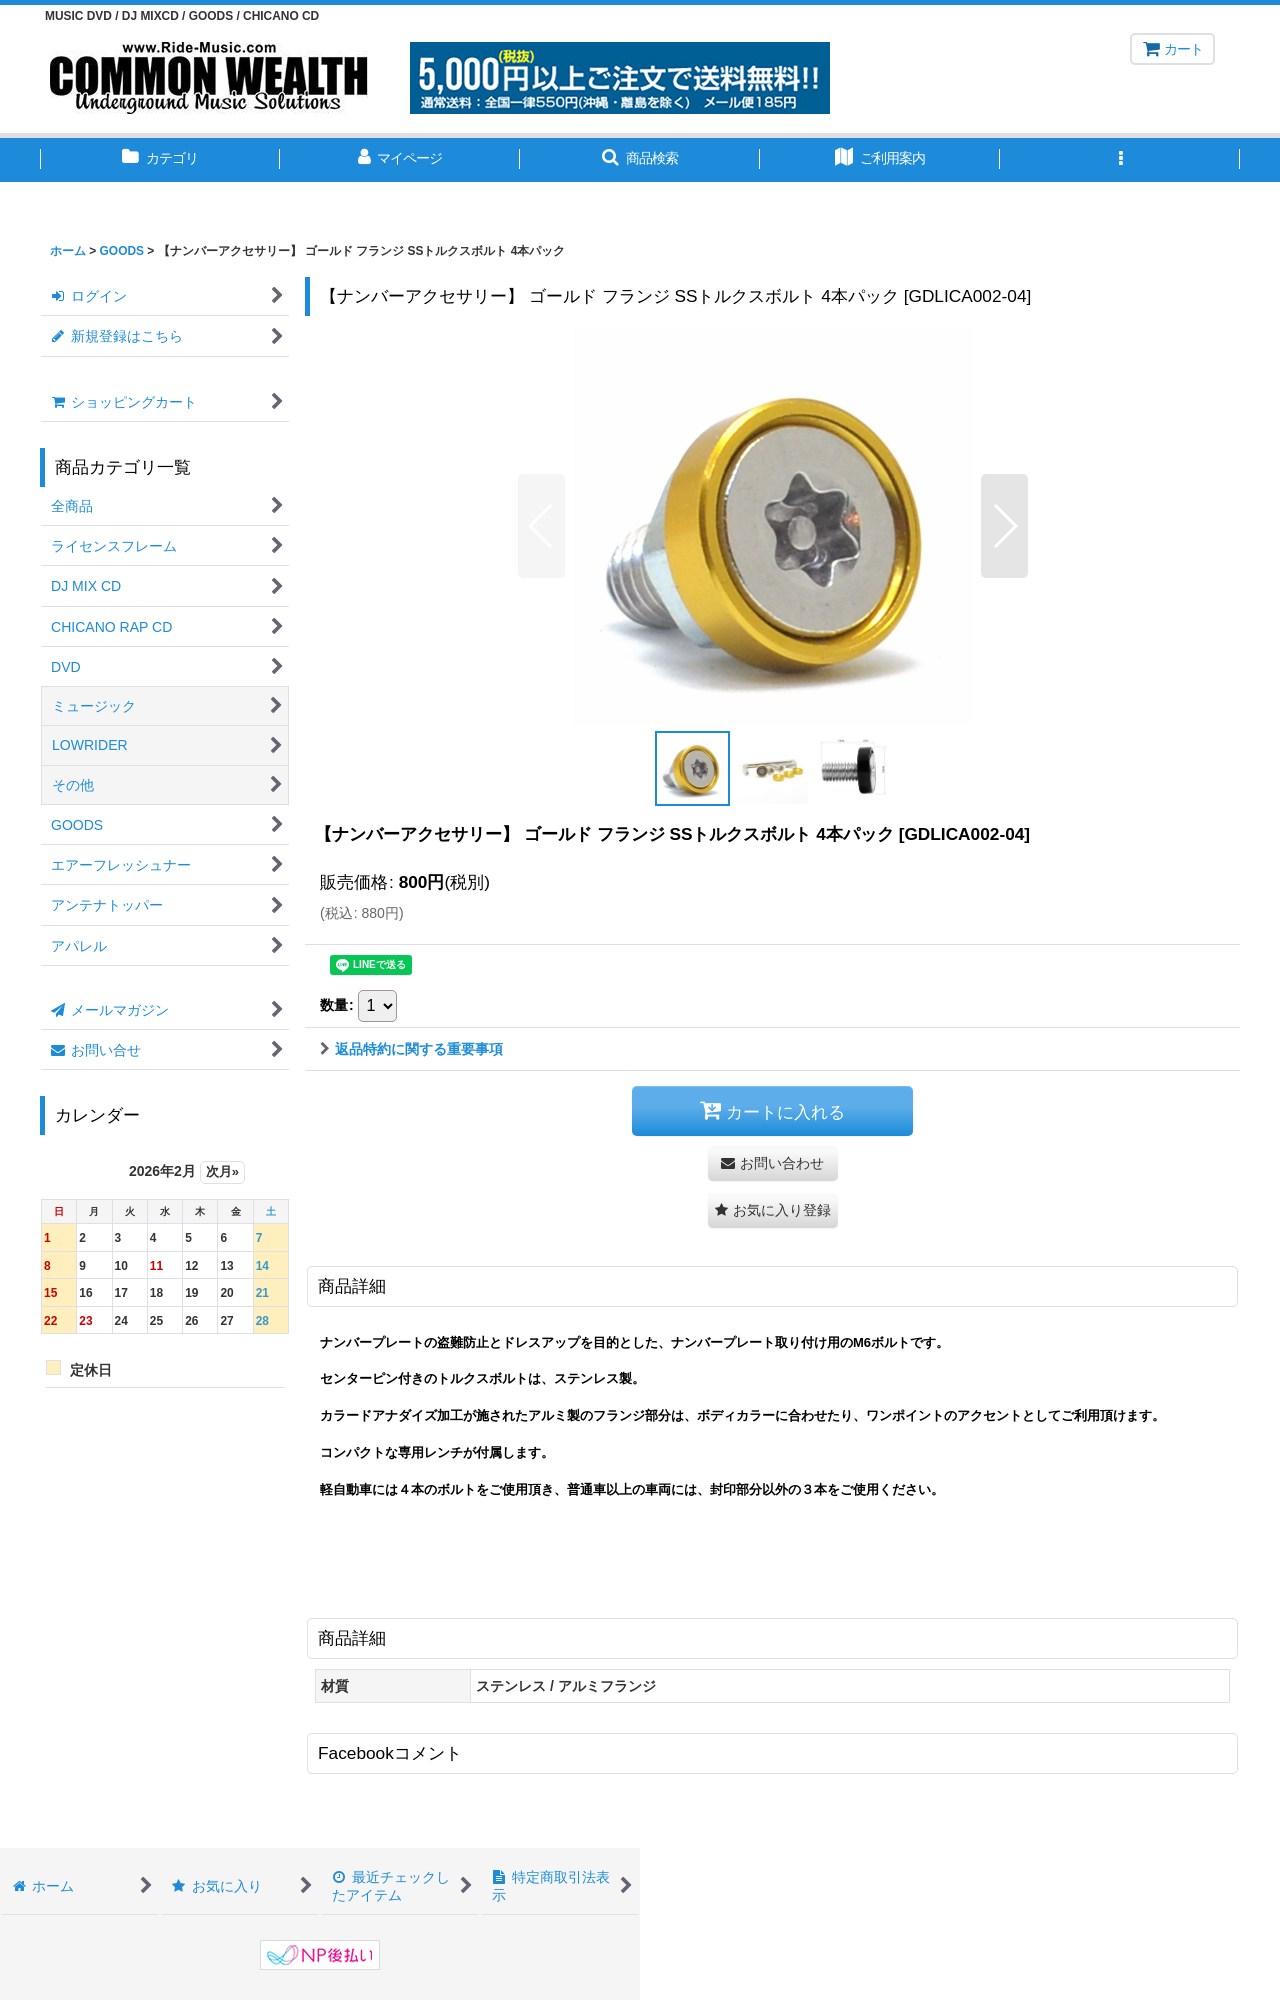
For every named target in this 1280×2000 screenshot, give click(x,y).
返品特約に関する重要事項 (411, 1049)
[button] (640, 160)
